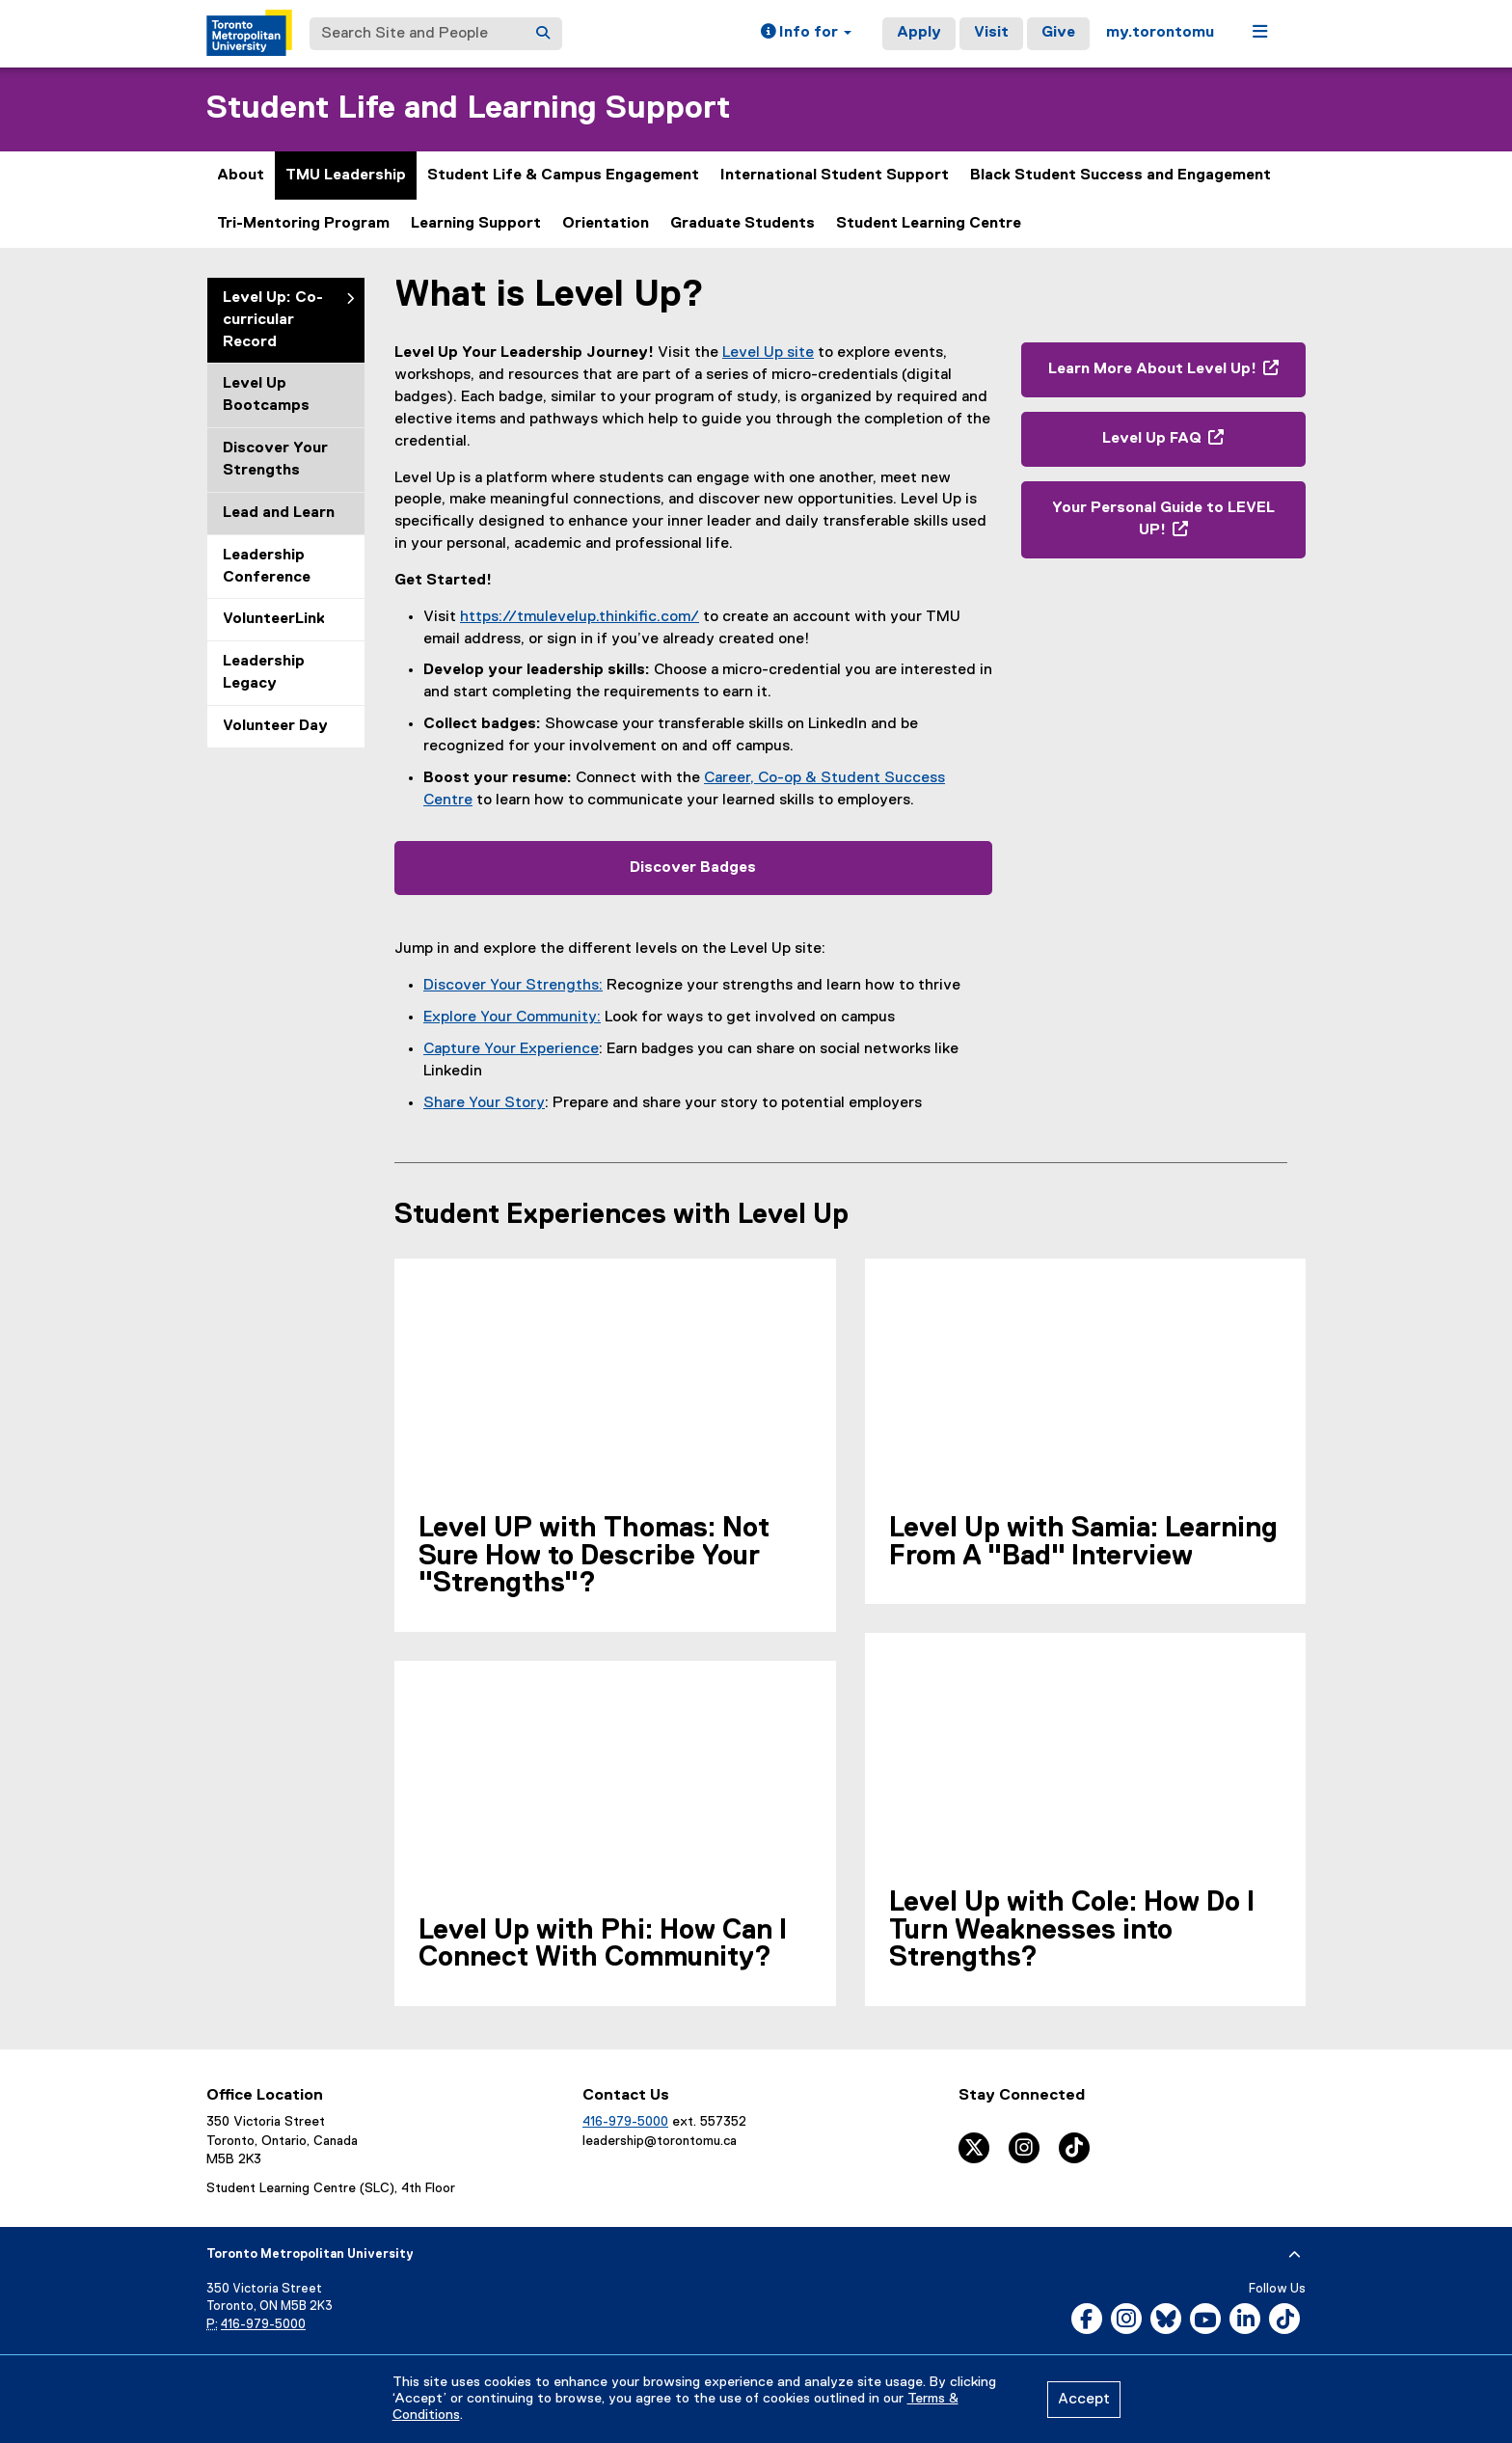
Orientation (605, 223)
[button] (806, 33)
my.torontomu (1160, 33)
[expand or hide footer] (1294, 2255)
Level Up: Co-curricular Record (273, 320)
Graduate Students (742, 223)
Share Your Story (484, 1103)
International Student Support (834, 175)
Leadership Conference (266, 566)
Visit (991, 33)
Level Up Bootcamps (266, 395)
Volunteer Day (275, 726)
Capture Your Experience (511, 1049)
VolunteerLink (274, 619)
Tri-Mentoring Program (303, 223)
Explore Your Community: (512, 1017)
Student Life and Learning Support (468, 108)
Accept (1084, 2399)
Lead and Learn (279, 513)
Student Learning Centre (928, 223)
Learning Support (476, 223)
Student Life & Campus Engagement (563, 175)
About (240, 175)
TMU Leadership (345, 175)
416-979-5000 (625, 2122)
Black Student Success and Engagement (1120, 175)
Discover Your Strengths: (513, 985)
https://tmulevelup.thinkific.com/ (579, 617)
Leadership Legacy (264, 673)
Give (1058, 33)
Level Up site (768, 353)
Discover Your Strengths (275, 459)
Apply (919, 33)
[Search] (543, 33)
